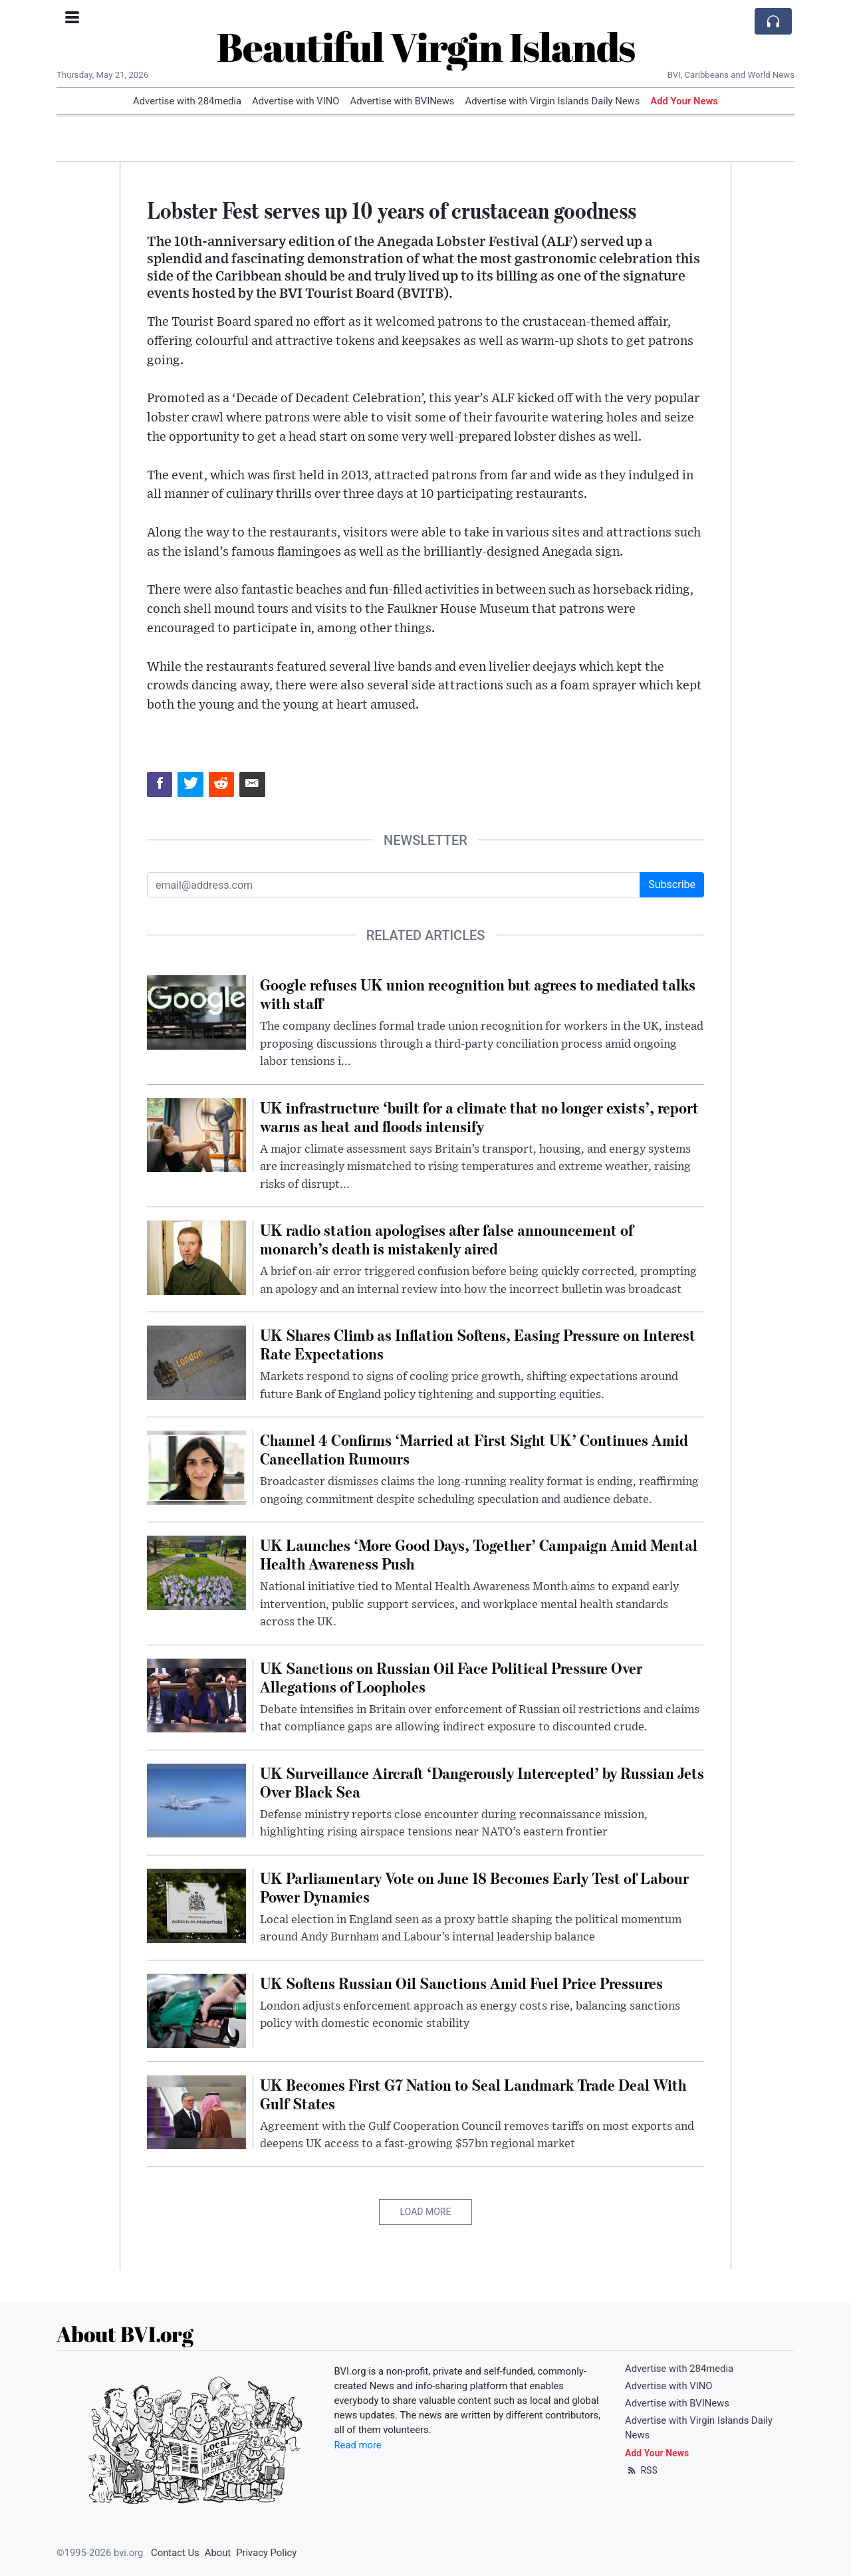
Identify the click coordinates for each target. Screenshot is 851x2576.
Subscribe (671, 884)
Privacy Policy (266, 2553)
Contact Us (175, 2553)
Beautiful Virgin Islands (426, 46)
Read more (358, 2445)
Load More (425, 2211)
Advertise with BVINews (402, 101)
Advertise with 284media (187, 101)
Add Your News (684, 101)
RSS (641, 2470)
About (218, 2553)
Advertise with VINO (295, 101)
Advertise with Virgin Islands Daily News (552, 101)
